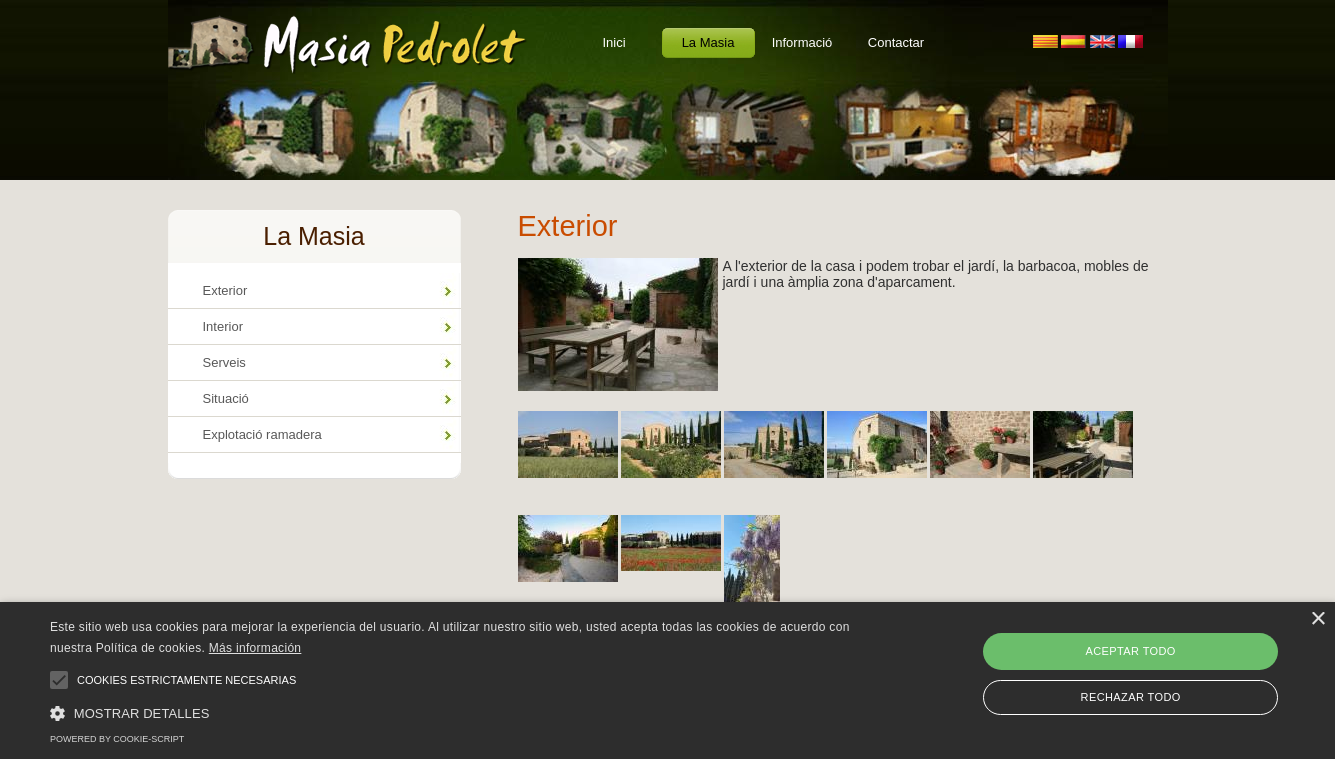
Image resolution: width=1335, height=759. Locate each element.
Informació (802, 42)
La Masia (708, 42)
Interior (223, 326)
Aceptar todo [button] (1130, 651)
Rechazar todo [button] (1131, 697)
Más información (255, 648)
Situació (226, 398)
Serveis (224, 362)
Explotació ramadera (262, 434)
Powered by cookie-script (117, 739)
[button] (451, 712)
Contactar (896, 42)
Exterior (225, 290)
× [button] (1317, 619)
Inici (613, 42)
